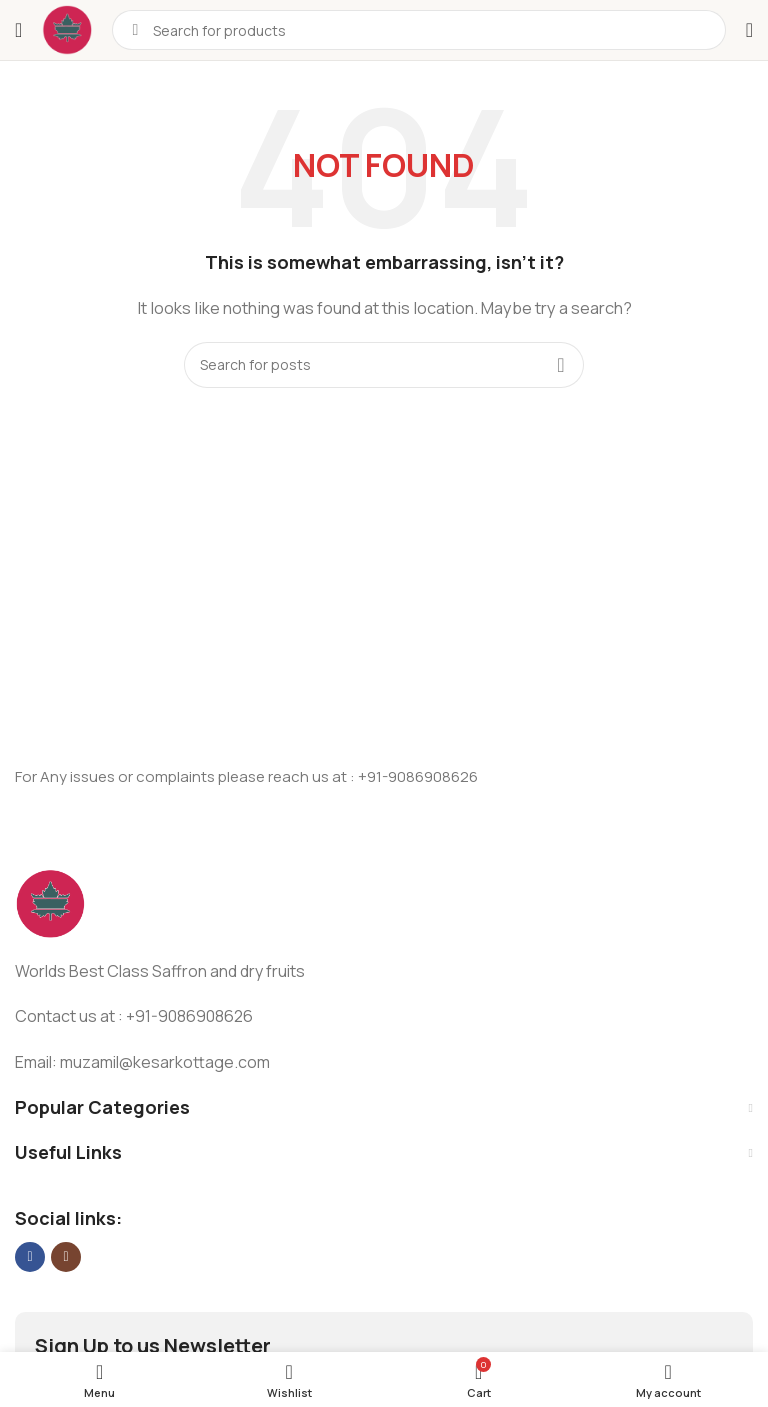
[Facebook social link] (30, 1257)
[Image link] (50, 902)
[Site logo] (67, 28)
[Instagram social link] (66, 1257)
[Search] (384, 365)
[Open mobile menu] (18, 30)
